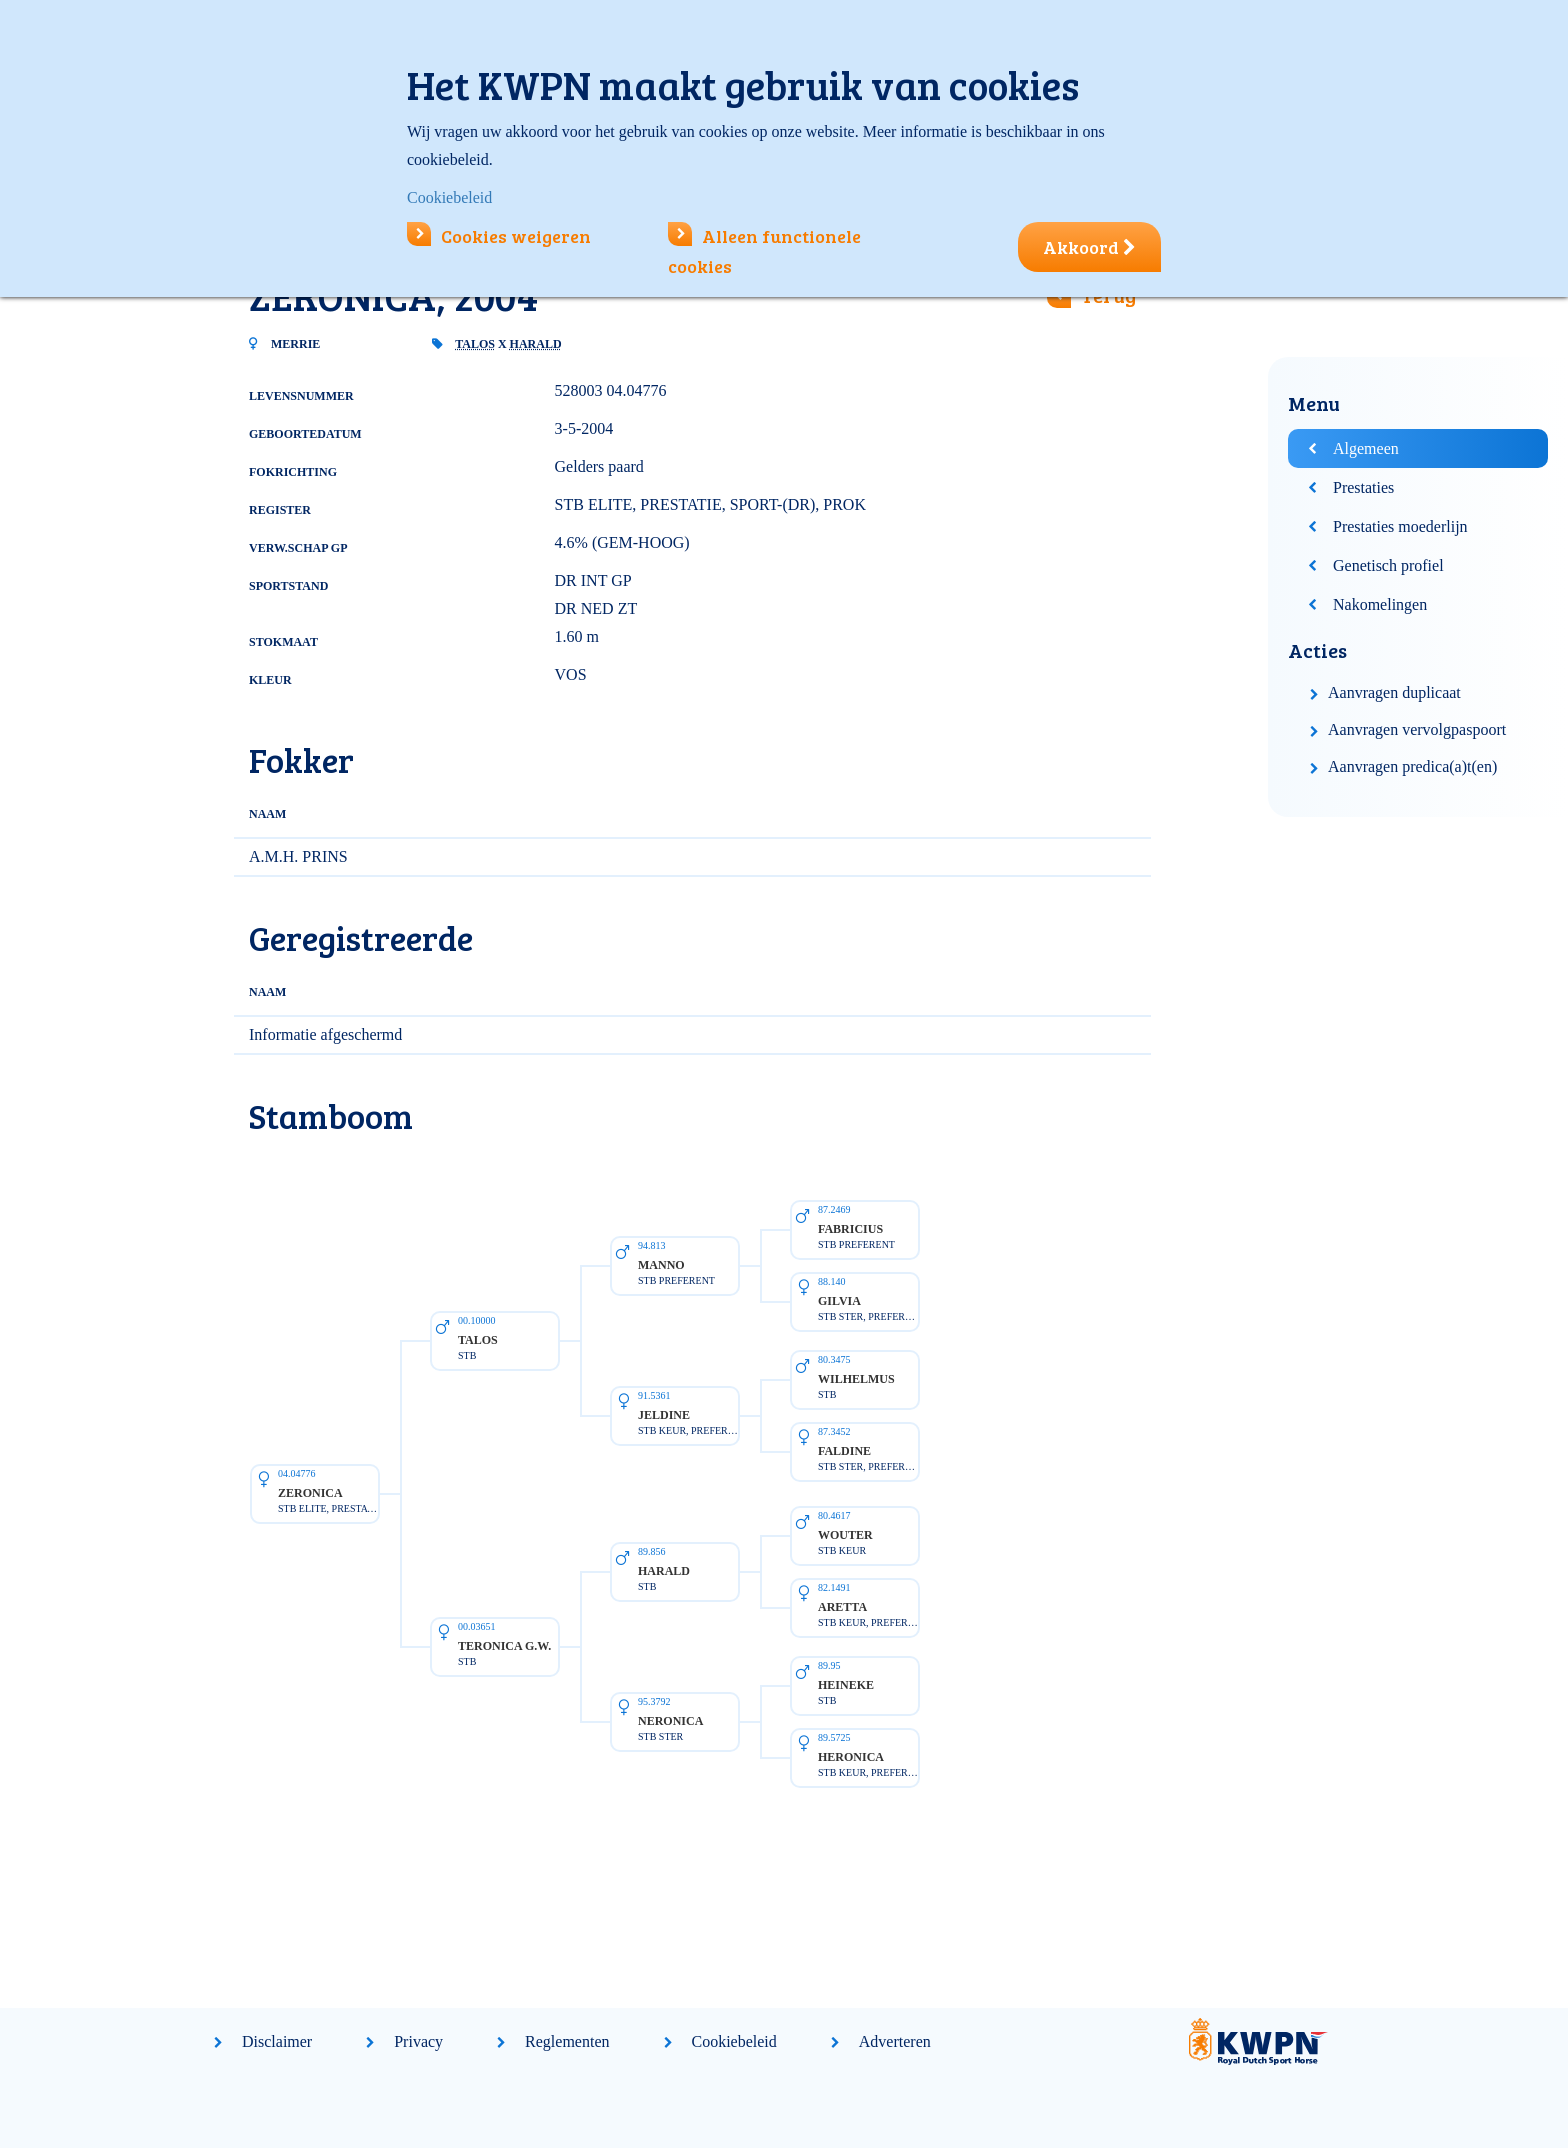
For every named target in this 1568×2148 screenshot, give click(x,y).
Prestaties (1363, 487)
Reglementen (567, 2041)
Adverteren (895, 2041)
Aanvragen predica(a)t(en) (1412, 766)
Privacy (418, 2041)
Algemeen (1366, 448)
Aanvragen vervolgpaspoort (1417, 729)
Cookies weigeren (499, 236)
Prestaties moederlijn (1400, 526)
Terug (1108, 295)
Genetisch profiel (1388, 565)
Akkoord (1089, 247)
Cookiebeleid (734, 2041)
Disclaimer (277, 2041)
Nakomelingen (1380, 604)
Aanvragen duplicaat (1394, 692)
